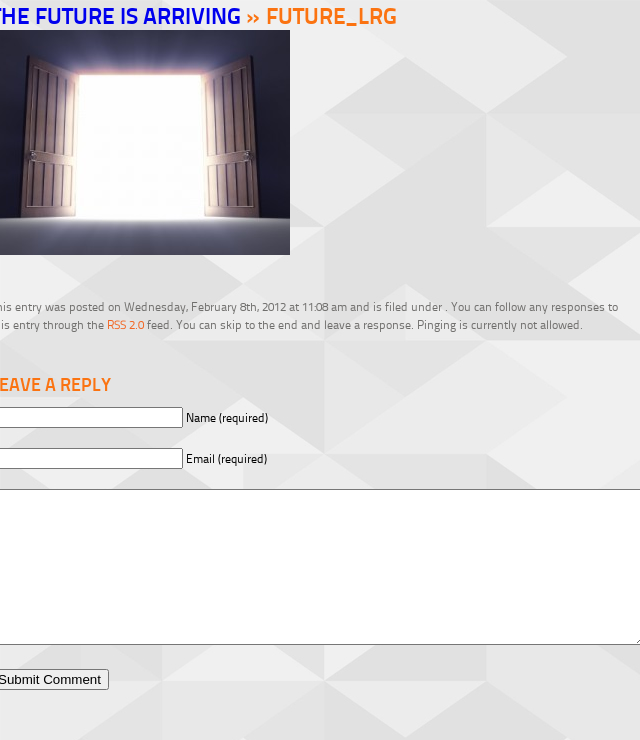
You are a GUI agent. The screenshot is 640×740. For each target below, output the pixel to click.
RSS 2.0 (125, 324)
